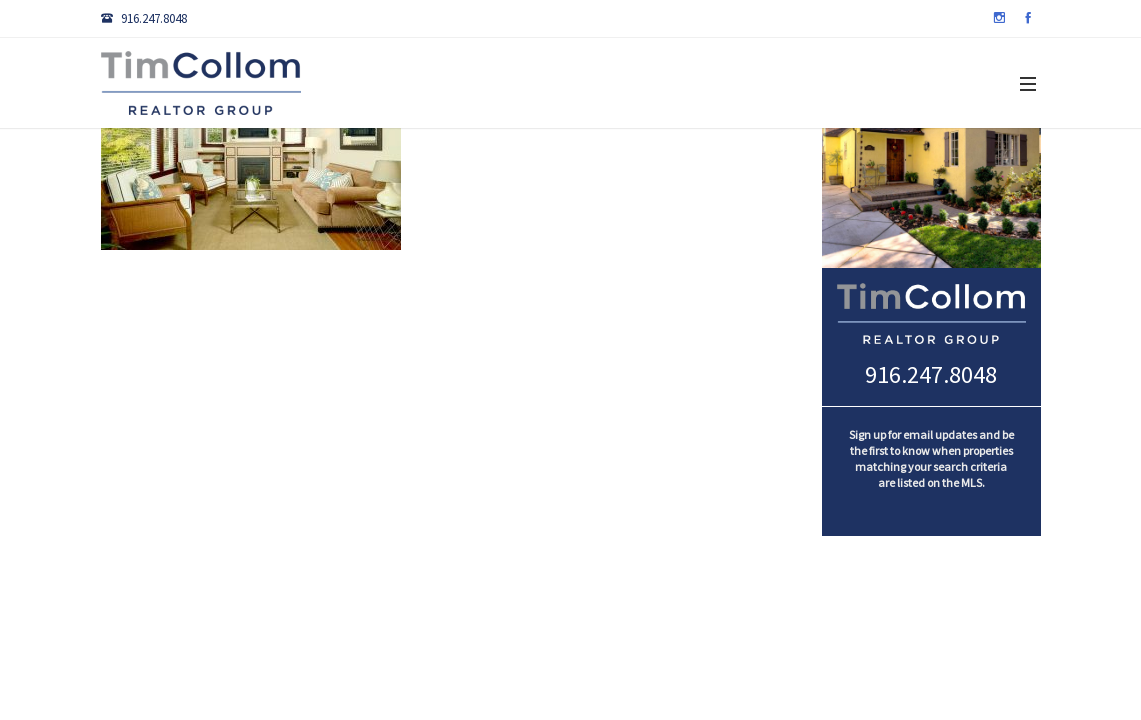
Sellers (599, 173)
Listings (333, 173)
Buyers (511, 173)
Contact (1006, 173)
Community (704, 173)
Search (424, 173)
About (915, 173)
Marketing (819, 173)
